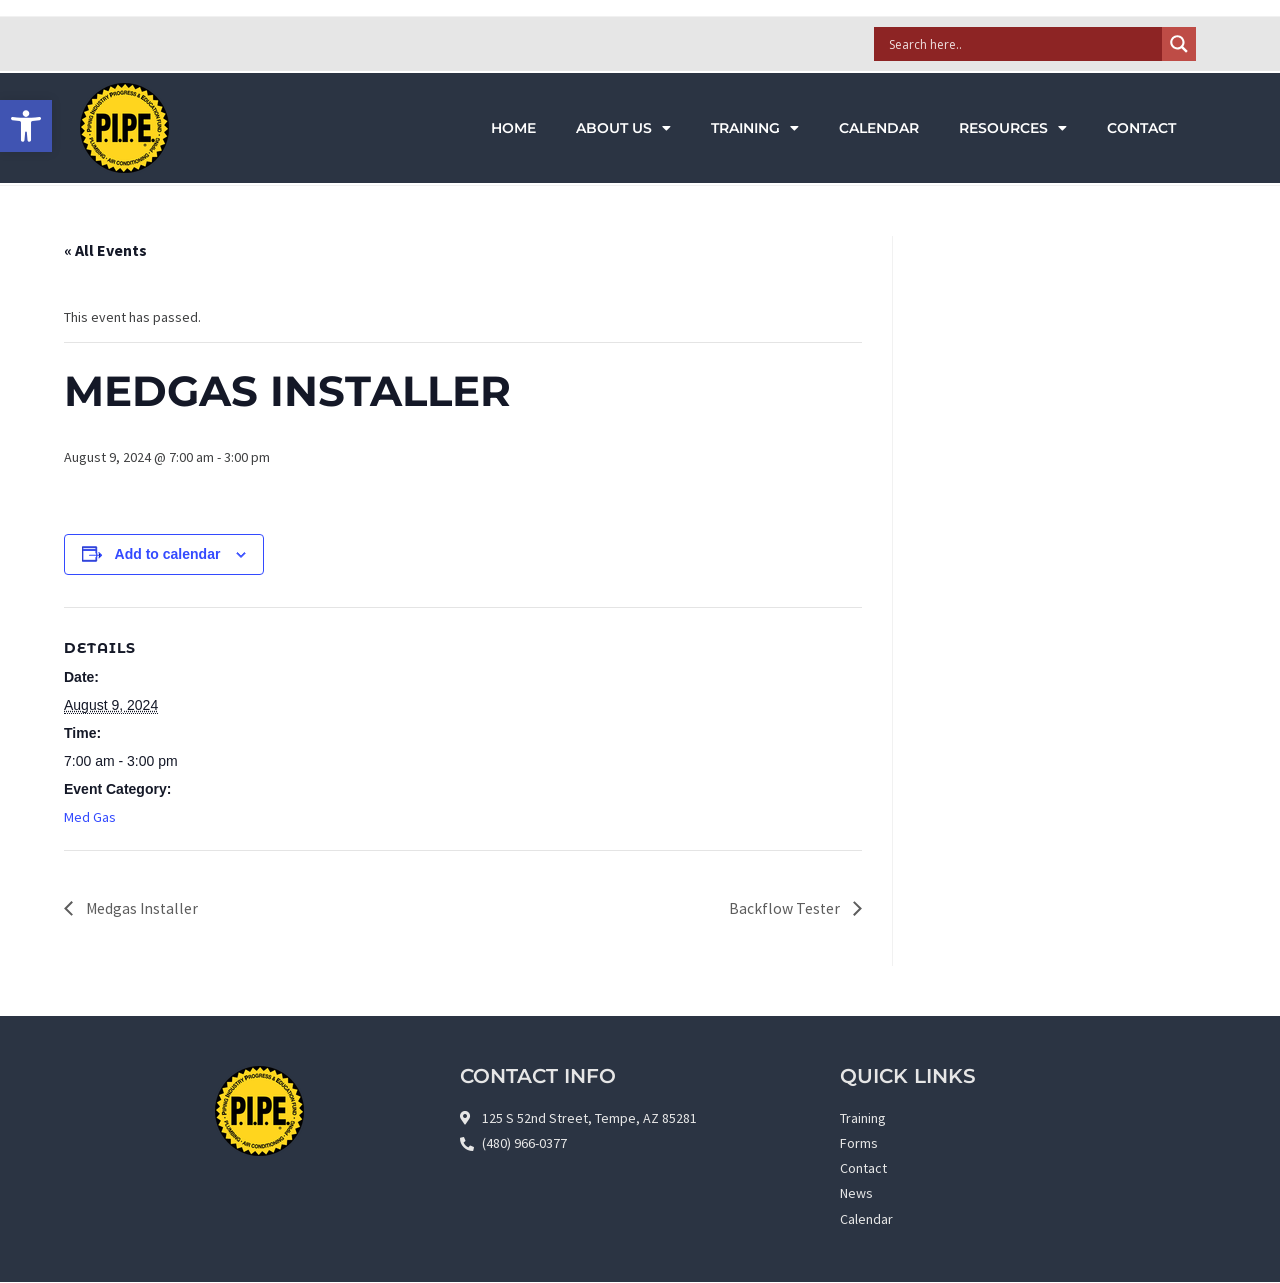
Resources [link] (1013, 128)
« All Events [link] (105, 250)
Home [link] (513, 128)
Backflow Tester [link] (785, 908)
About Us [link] (623, 128)
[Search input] (1023, 44)
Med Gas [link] (90, 817)
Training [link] (755, 128)
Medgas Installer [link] (142, 908)
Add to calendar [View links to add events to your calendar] (168, 554)
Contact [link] (1141, 128)
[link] (26, 126)
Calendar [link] (879, 128)
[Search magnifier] (1179, 44)
